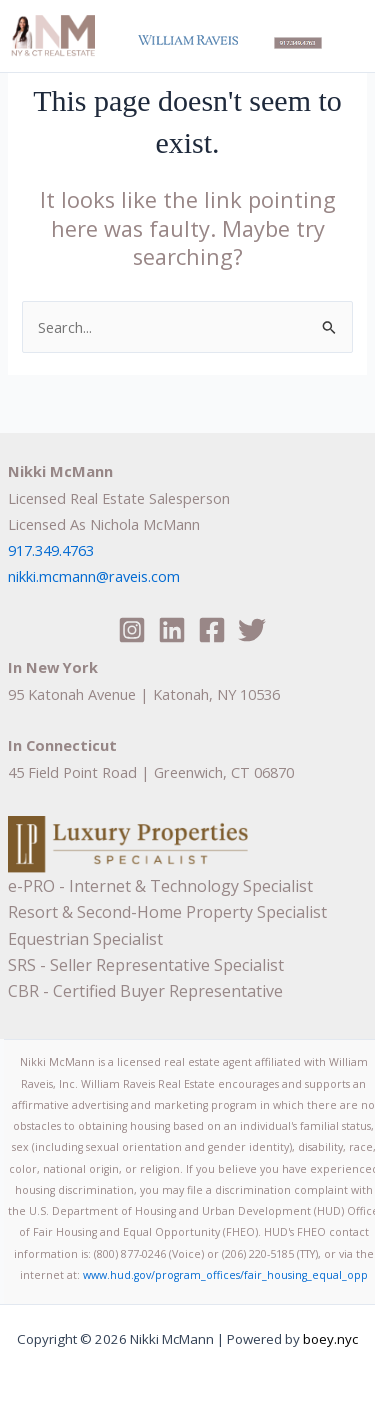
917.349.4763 (51, 550)
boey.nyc (329, 1339)
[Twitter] (252, 630)
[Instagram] (132, 630)
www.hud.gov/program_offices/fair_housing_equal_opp (225, 1275)
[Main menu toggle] (346, 32)
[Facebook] (212, 630)
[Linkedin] (172, 630)
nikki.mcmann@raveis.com (94, 576)
